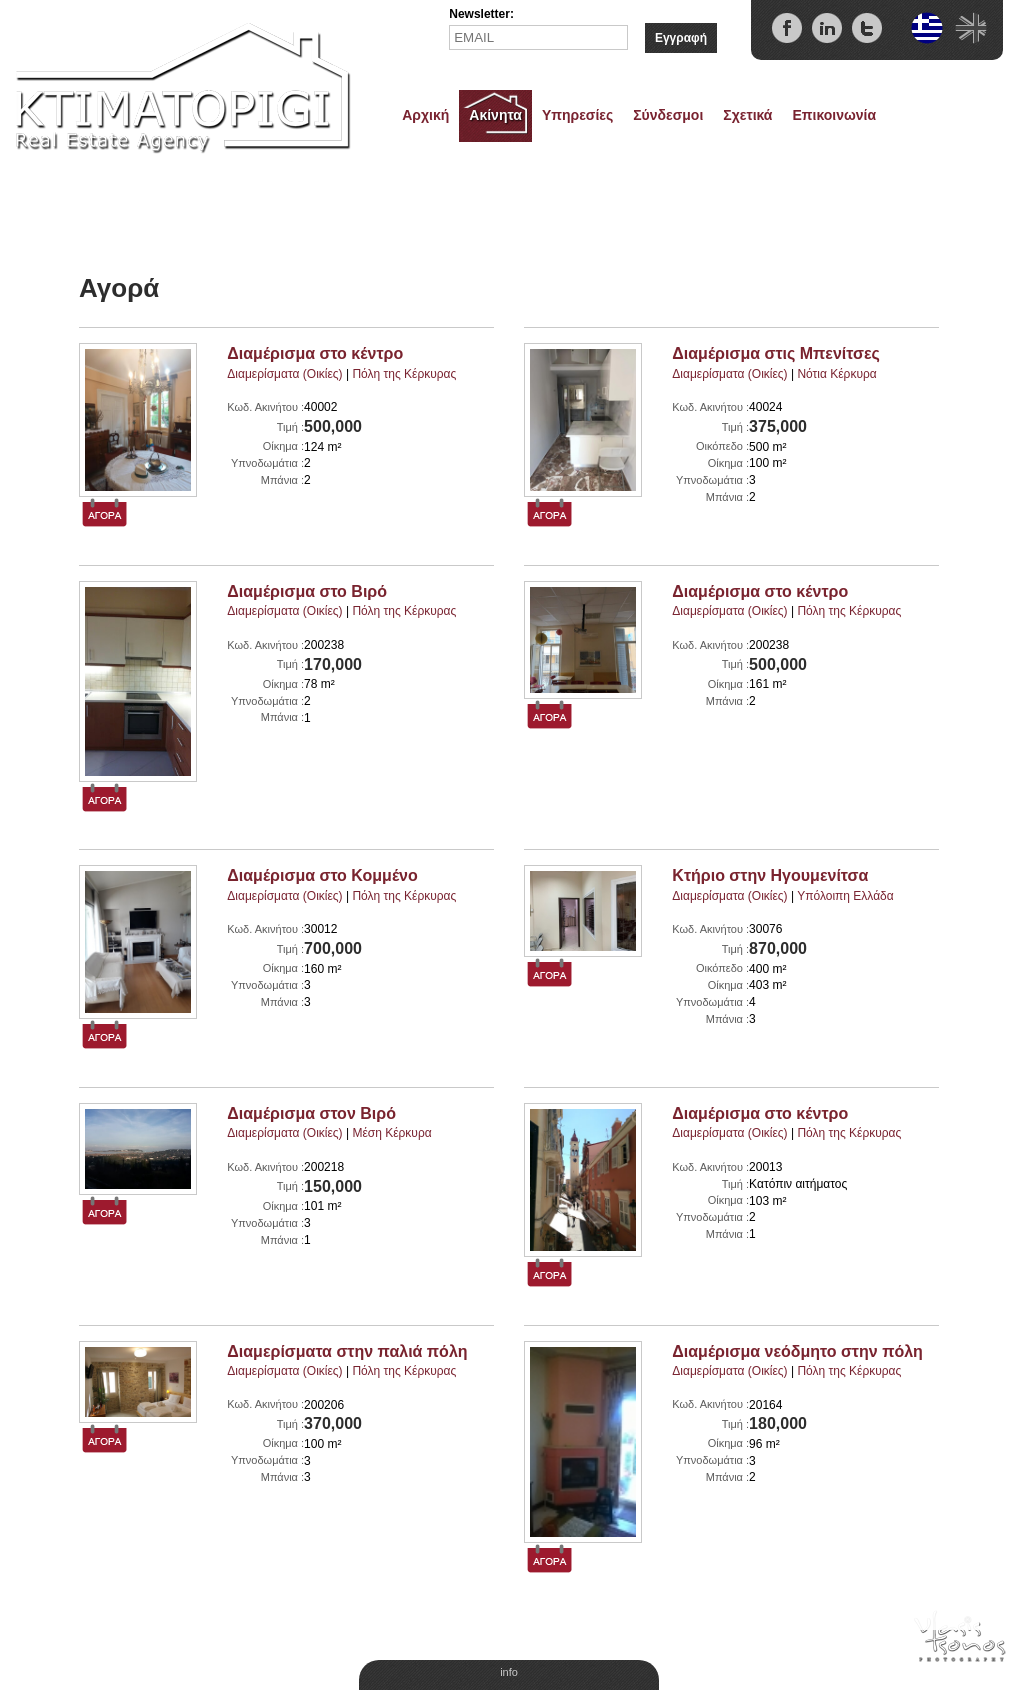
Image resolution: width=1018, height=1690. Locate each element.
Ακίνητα (495, 115)
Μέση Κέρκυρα (391, 1133)
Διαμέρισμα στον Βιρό (311, 1113)
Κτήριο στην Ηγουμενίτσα (770, 875)
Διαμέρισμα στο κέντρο (315, 353)
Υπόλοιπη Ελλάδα (845, 896)
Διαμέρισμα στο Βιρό (307, 591)
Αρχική (425, 115)
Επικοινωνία (834, 115)
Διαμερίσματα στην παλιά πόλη (347, 1351)
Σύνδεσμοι (668, 115)
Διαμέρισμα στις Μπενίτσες (776, 353)
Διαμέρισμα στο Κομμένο (322, 875)
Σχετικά (747, 115)
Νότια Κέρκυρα (836, 374)
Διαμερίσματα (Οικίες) (284, 374)
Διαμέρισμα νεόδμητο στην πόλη (797, 1351)
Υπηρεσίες (577, 115)
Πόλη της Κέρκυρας (404, 374)
